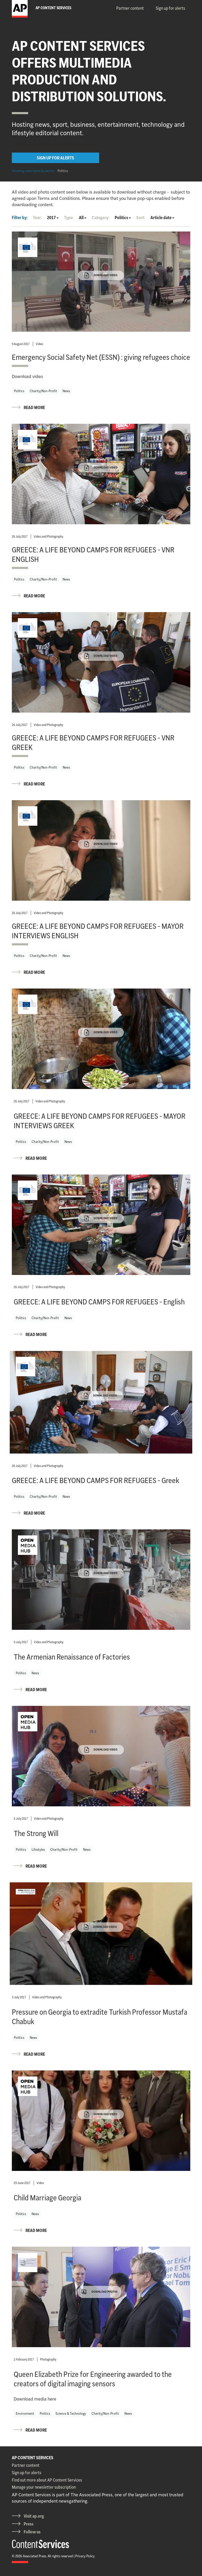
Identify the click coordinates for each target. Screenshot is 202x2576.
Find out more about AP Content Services (47, 2480)
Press (28, 2524)
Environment (25, 2413)
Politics (63, 170)
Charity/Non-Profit (43, 391)
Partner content (130, 8)
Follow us (32, 2531)
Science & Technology (70, 2413)
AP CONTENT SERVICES (32, 2458)
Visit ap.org (34, 2516)
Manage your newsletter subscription (44, 2487)
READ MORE (34, 407)
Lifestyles (38, 1849)
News (66, 391)
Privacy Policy (85, 2556)
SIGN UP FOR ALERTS (55, 158)
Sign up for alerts (170, 8)
